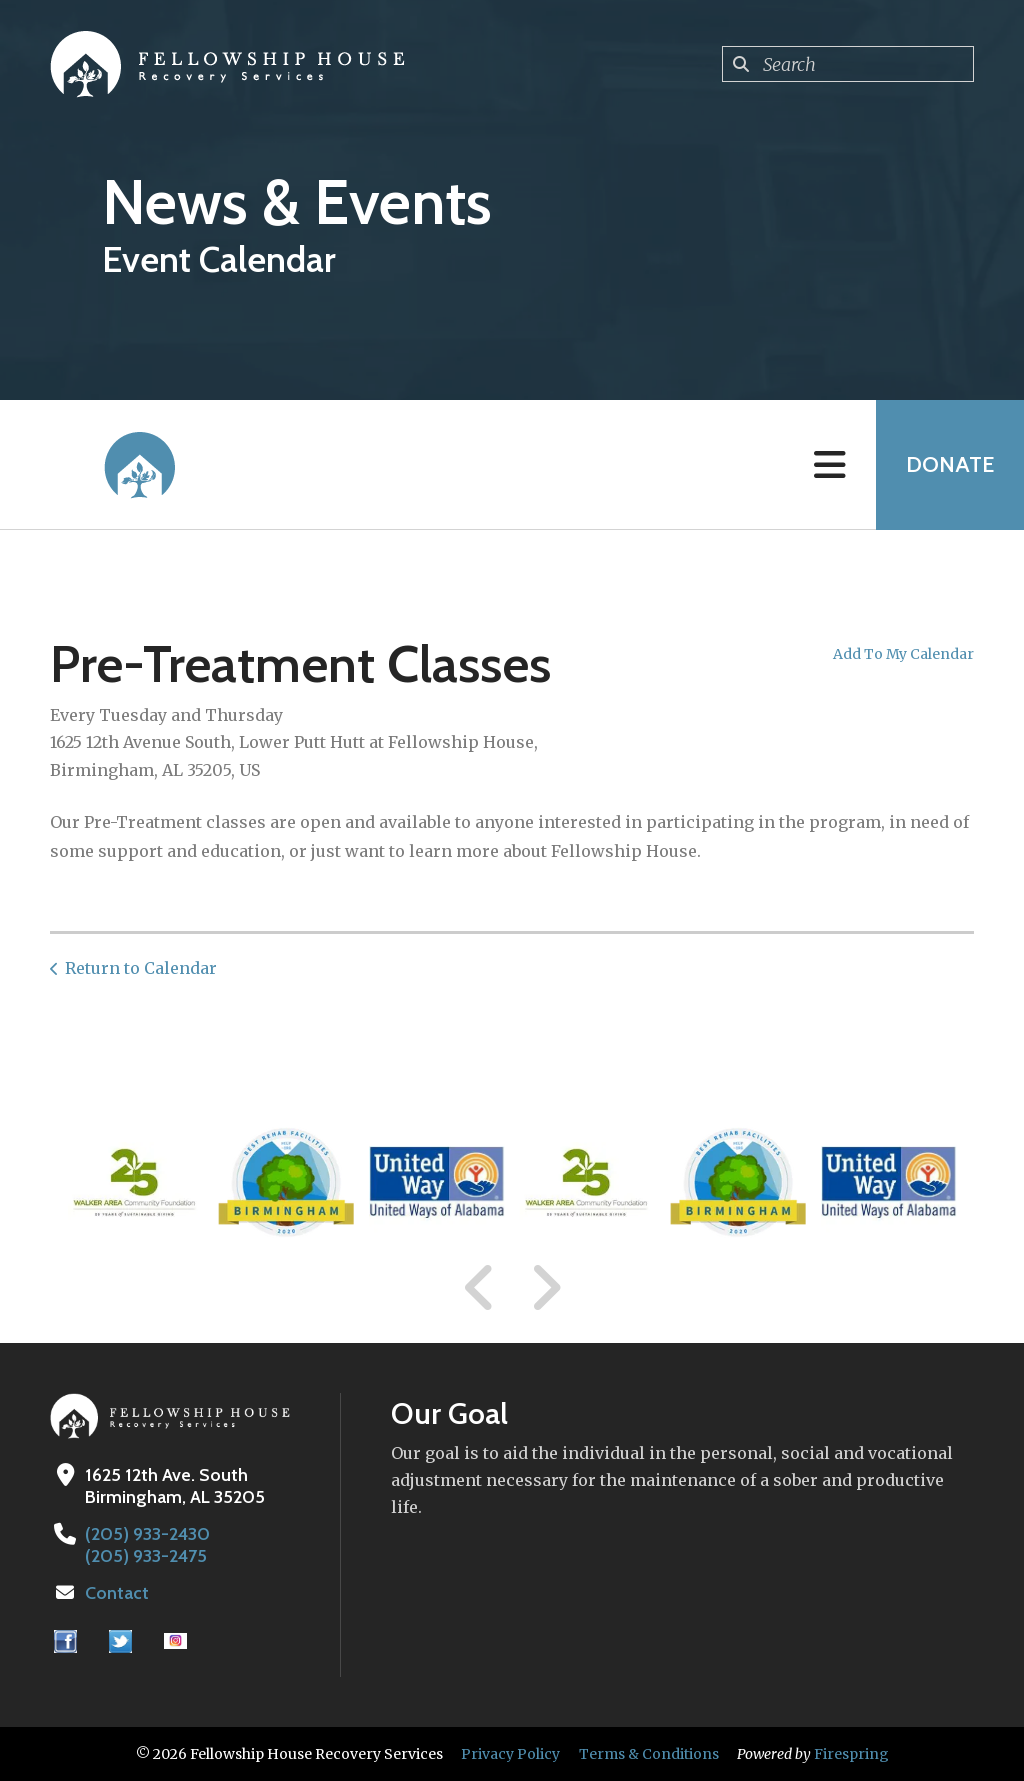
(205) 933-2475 (146, 1556)
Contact (117, 1593)
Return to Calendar (141, 968)
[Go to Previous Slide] (480, 1288)
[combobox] (848, 64)
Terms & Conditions (649, 1754)
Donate (950, 464)
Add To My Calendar (903, 654)
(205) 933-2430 (147, 1534)
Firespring (851, 1754)
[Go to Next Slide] (545, 1288)
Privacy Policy (510, 1754)
